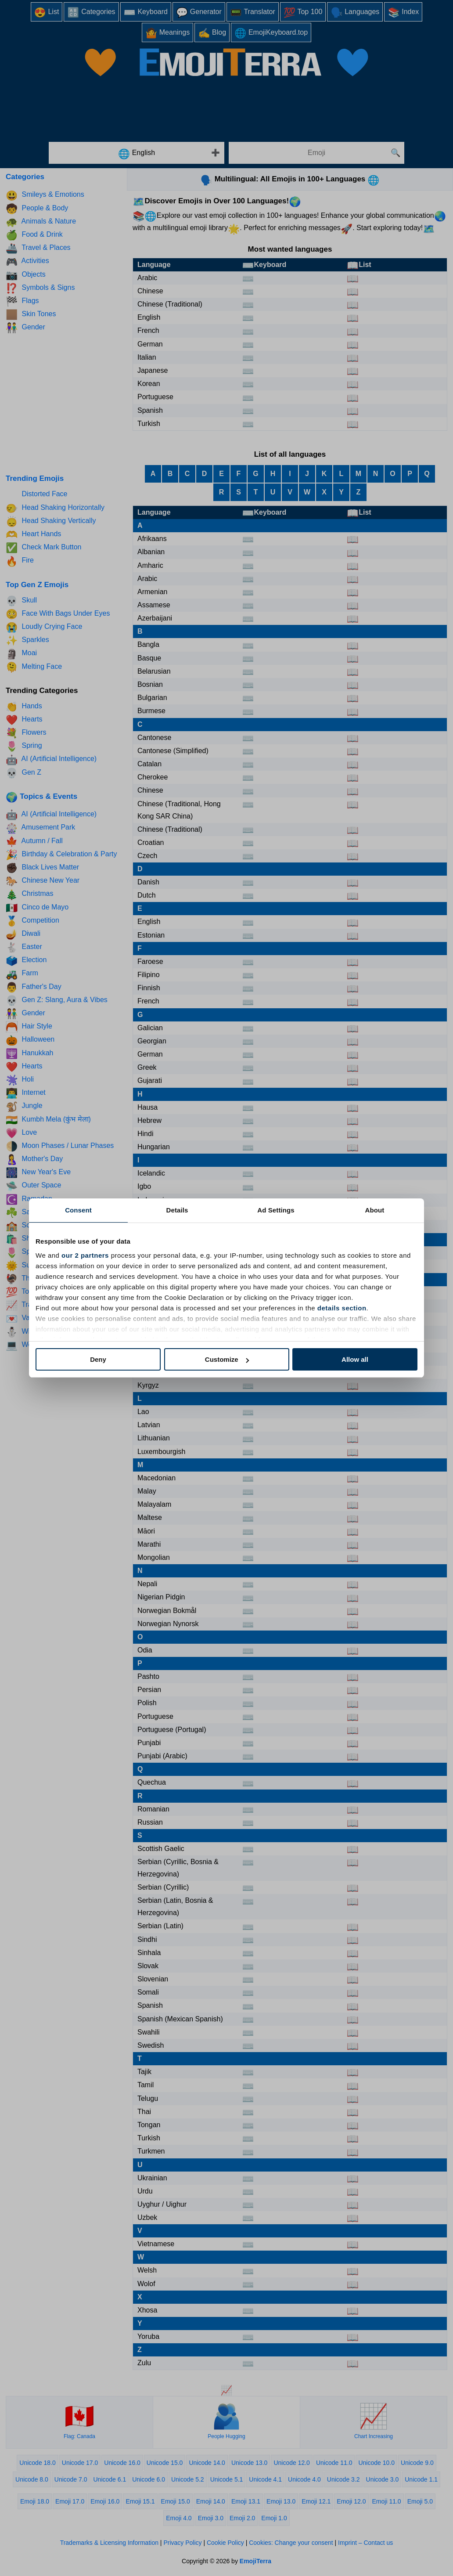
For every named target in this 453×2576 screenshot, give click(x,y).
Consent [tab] (78, 1210)
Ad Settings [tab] (275, 1210)
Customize (227, 1359)
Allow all (355, 1359)
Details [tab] (177, 1210)
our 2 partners (85, 1255)
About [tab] (375, 1210)
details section (342, 1308)
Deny (98, 1359)
